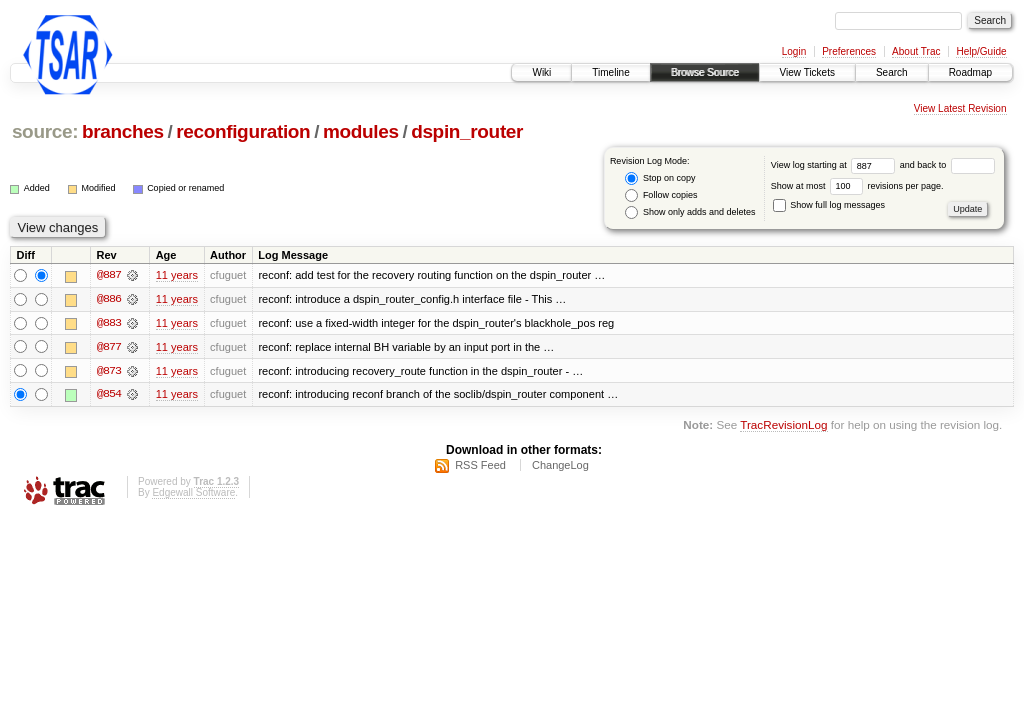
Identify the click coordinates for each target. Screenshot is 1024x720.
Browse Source (705, 72)
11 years (177, 276)
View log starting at (835, 165)
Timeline (610, 72)
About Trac (916, 51)
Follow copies (661, 195)
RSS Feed (480, 466)
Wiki (541, 72)
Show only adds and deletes (690, 212)
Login (794, 51)
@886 (109, 300)
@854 (109, 396)
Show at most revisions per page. (857, 186)
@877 (109, 348)
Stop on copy (660, 178)
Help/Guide (981, 51)
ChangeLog (560, 466)
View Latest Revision (960, 108)
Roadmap (970, 72)
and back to (947, 165)
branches (123, 131)
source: (45, 131)
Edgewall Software (193, 493)
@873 (109, 372)
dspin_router (467, 131)
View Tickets (807, 72)
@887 (109, 276)
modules (361, 131)
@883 (109, 324)
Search (892, 72)
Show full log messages (829, 205)
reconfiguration (243, 131)
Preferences (849, 51)
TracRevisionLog (783, 426)
